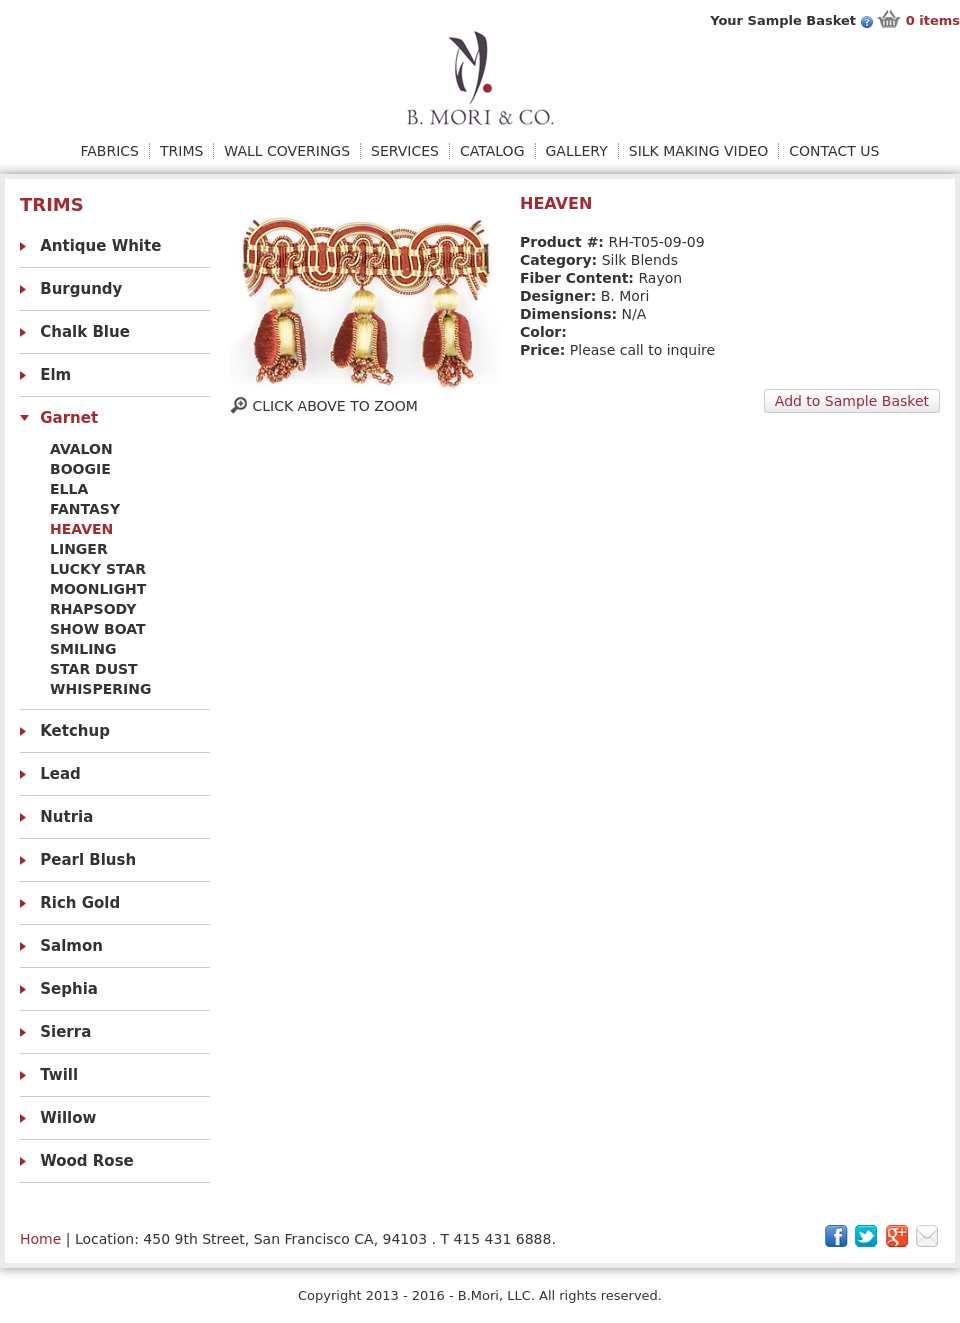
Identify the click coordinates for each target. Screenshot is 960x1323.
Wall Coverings (287, 151)
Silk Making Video (699, 151)
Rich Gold (80, 903)
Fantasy (85, 509)
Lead (60, 774)
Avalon (81, 449)
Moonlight (98, 589)
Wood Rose (87, 1161)
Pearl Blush (88, 860)
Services (405, 151)
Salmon (71, 946)
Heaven (81, 529)
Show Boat (98, 629)
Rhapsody (93, 609)
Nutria (66, 817)
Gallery (577, 151)
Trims (181, 151)
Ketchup (75, 731)
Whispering (100, 689)
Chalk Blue (85, 332)
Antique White (100, 246)
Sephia (69, 989)
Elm (55, 375)
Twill (59, 1075)
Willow (68, 1118)
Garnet (69, 418)
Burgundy (81, 289)
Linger (79, 549)
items (933, 20)
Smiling (83, 649)
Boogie (80, 469)
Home (40, 1239)
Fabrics (110, 151)
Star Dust (94, 669)
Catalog (492, 151)
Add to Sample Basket (852, 401)
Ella (69, 489)
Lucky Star (98, 569)
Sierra (65, 1032)
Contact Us (834, 151)
